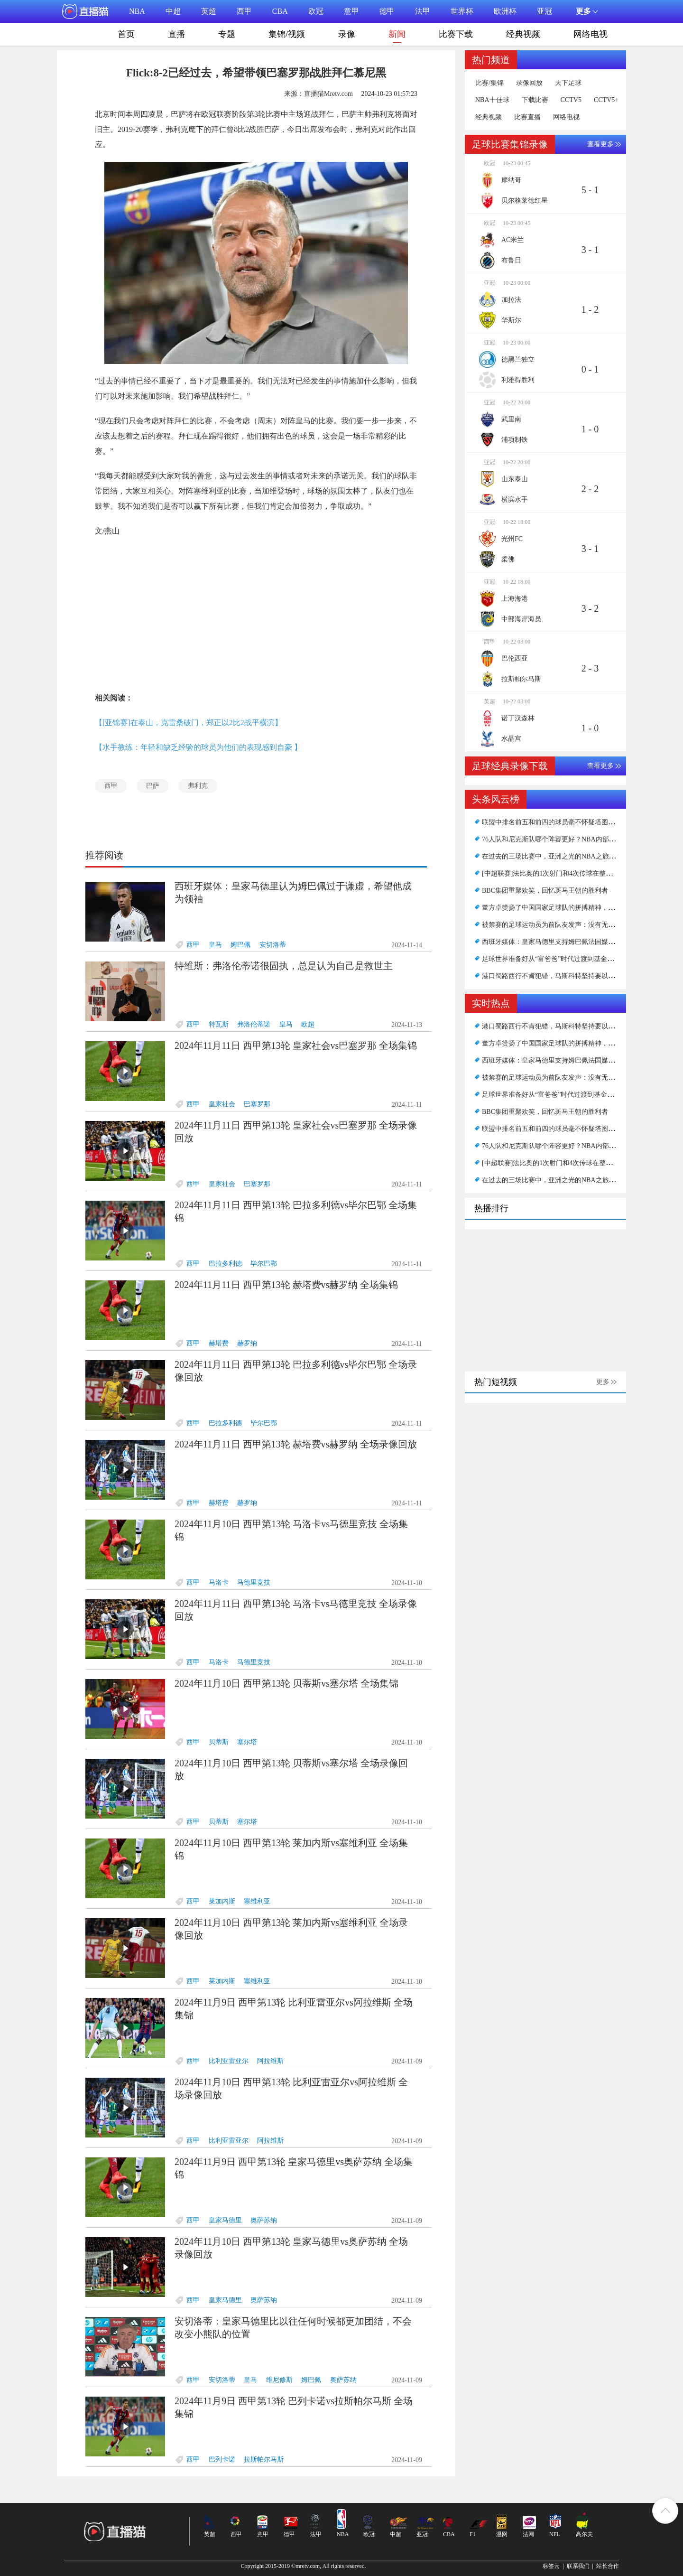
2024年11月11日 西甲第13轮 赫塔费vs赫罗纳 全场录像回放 (296, 1444)
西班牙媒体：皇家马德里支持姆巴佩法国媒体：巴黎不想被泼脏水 (578, 941)
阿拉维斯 (270, 2060)
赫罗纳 (247, 1343)
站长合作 (607, 2566)
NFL (554, 2534)
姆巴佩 (240, 944)
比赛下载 (456, 34)
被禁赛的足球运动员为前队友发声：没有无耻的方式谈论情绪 (571, 924)
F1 (473, 2534)
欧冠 (315, 11)
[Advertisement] (256, 614)
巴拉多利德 (225, 1263)
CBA (280, 11)
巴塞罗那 (257, 1104)
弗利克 (198, 785)
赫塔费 (219, 1343)
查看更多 (600, 144)
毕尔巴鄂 (263, 1263)
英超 (208, 11)
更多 (602, 1381)
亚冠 (544, 11)
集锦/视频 (286, 34)
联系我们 (578, 2566)
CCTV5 (571, 100)
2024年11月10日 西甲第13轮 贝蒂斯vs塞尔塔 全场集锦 (286, 1683)
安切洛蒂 (272, 944)
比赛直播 (527, 117)
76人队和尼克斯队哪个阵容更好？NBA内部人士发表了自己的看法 (578, 839)
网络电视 (590, 34)
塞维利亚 (257, 1901)
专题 (226, 34)
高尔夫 (584, 2534)
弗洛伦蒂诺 (253, 1024)
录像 (346, 34)
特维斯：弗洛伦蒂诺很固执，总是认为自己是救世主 (284, 966)
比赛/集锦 (489, 83)
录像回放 (529, 83)
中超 (173, 11)
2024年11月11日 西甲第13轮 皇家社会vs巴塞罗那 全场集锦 (296, 1045)
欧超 (307, 1024)
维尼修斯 (279, 2379)
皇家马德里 (225, 2220)
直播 (176, 34)
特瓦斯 (219, 1024)
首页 (126, 34)
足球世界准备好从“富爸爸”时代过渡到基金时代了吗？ (561, 958)
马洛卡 (219, 1582)
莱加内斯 (222, 1901)
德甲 (387, 11)
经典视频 (523, 34)
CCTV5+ (606, 100)
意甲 (351, 11)
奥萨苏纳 (263, 2220)
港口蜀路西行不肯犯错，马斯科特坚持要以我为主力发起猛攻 (571, 976)
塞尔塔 (247, 1741)
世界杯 (462, 11)
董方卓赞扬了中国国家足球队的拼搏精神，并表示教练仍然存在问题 (581, 907)
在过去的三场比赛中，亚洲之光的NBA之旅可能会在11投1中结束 (577, 856)
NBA (137, 11)
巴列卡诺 (222, 2459)
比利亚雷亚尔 (229, 2060)
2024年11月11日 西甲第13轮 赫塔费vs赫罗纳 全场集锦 (286, 1284)
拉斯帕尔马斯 (264, 2459)
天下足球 (568, 83)
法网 (528, 2534)
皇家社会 (222, 1104)
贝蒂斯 (219, 1741)
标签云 (551, 2566)
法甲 (422, 11)
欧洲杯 (505, 11)
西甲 (244, 11)
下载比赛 (535, 100)
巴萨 (152, 785)
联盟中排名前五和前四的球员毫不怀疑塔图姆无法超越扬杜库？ (575, 822)
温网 (502, 2534)
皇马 (215, 944)
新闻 (397, 36)
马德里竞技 (253, 1582)
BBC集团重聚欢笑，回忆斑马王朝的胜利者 (545, 890)
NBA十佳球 (492, 100)
